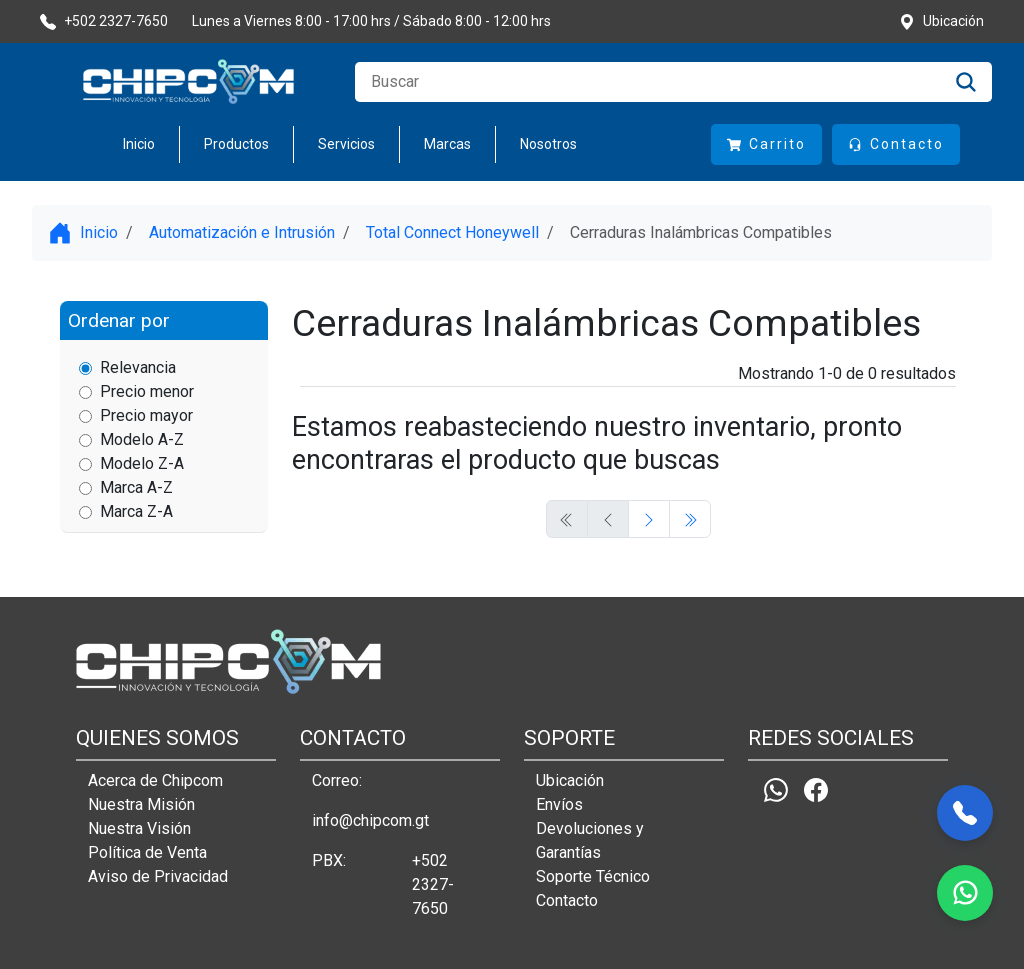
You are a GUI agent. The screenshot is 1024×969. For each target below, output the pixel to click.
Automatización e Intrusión (242, 232)
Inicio (139, 144)
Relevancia (127, 367)
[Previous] (649, 519)
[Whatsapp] (776, 789)
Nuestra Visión (139, 828)
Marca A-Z (126, 487)
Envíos (559, 804)
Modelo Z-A (131, 463)
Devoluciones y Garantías (590, 840)
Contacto (567, 900)
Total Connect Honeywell (452, 232)
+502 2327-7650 (433, 884)
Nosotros (548, 144)
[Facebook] (816, 789)
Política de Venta (147, 852)
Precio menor (136, 391)
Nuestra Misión (141, 804)
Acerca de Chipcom (155, 780)
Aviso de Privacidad (158, 876)
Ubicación (570, 780)
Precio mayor (136, 415)
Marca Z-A (126, 511)
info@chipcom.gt (370, 820)
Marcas (447, 144)
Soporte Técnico (593, 876)
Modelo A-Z (131, 439)
